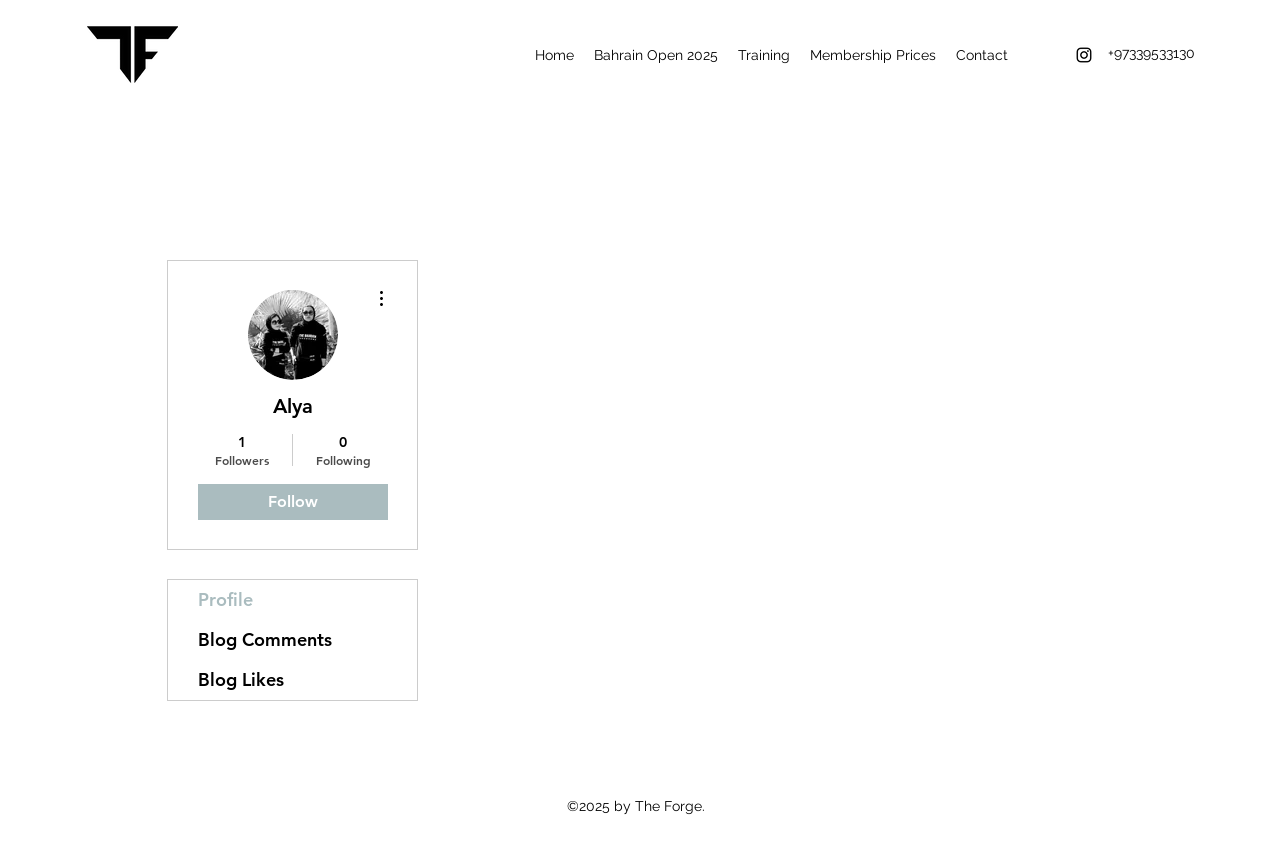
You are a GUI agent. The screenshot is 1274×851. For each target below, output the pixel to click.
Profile (225, 599)
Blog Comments (265, 639)
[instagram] (1084, 55)
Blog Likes (241, 679)
